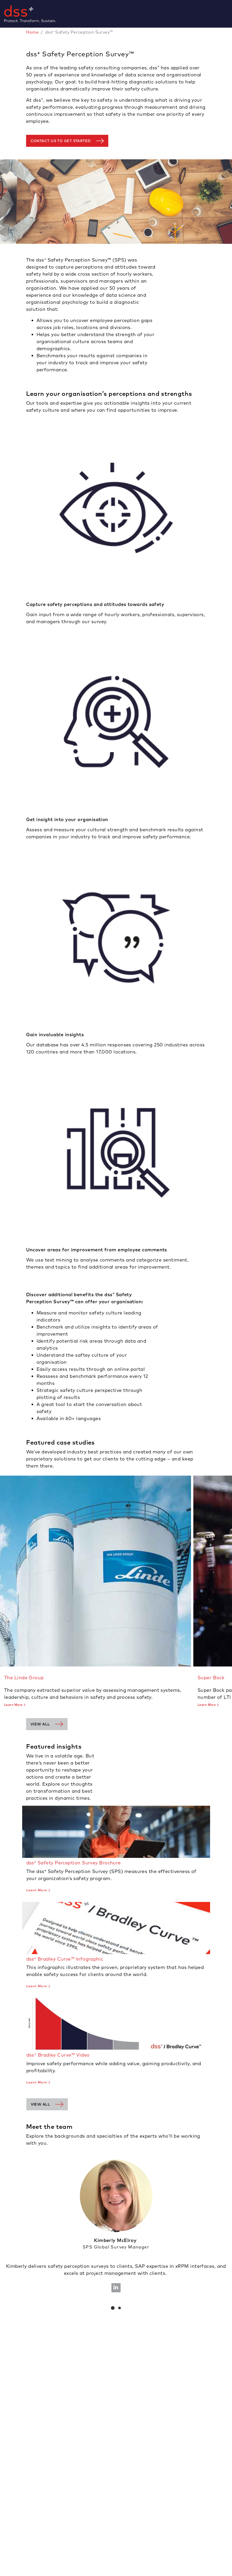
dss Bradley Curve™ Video (58, 2055)
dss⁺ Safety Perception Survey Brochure (73, 1863)
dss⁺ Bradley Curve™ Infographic (64, 1959)
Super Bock (211, 1678)
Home (32, 32)
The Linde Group (24, 1678)
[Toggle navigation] (230, 13)
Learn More (13, 1705)
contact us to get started (61, 140)
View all (40, 1724)
